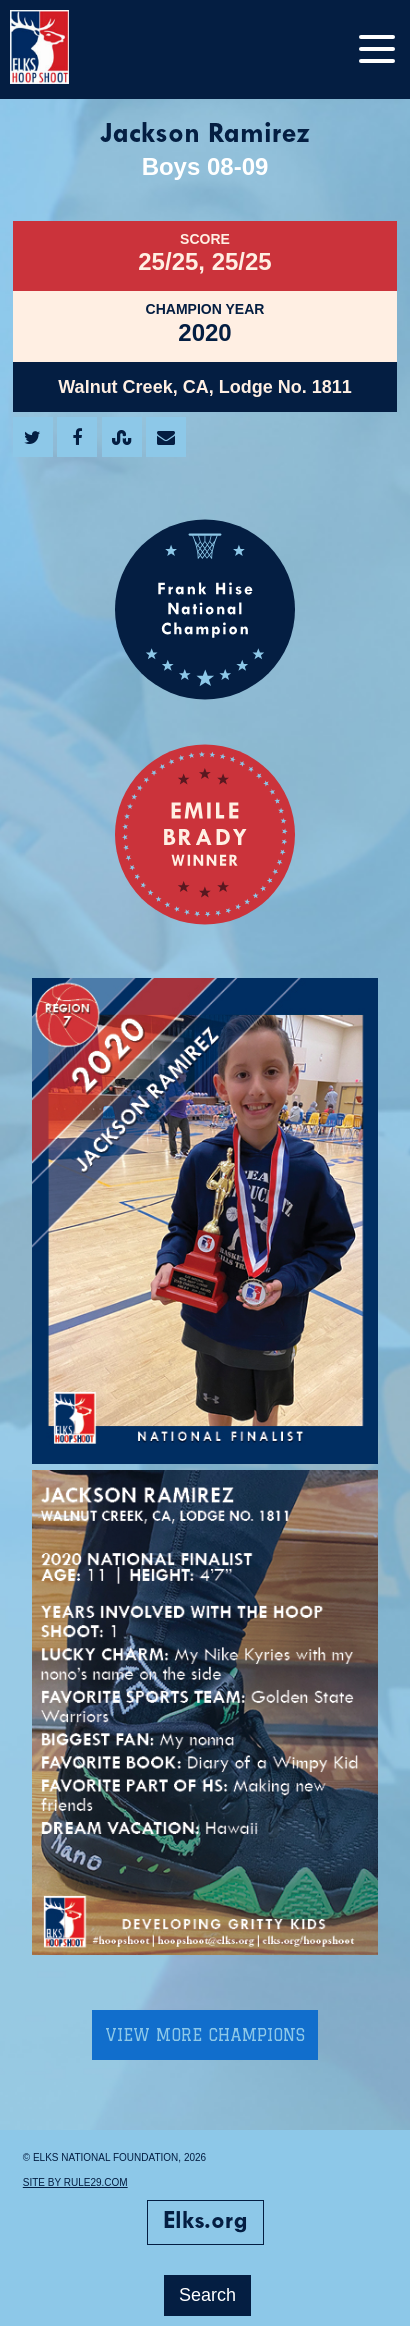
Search (207, 2295)
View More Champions (205, 2035)
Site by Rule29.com (75, 2182)
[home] (60, 49)
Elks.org (205, 2222)
